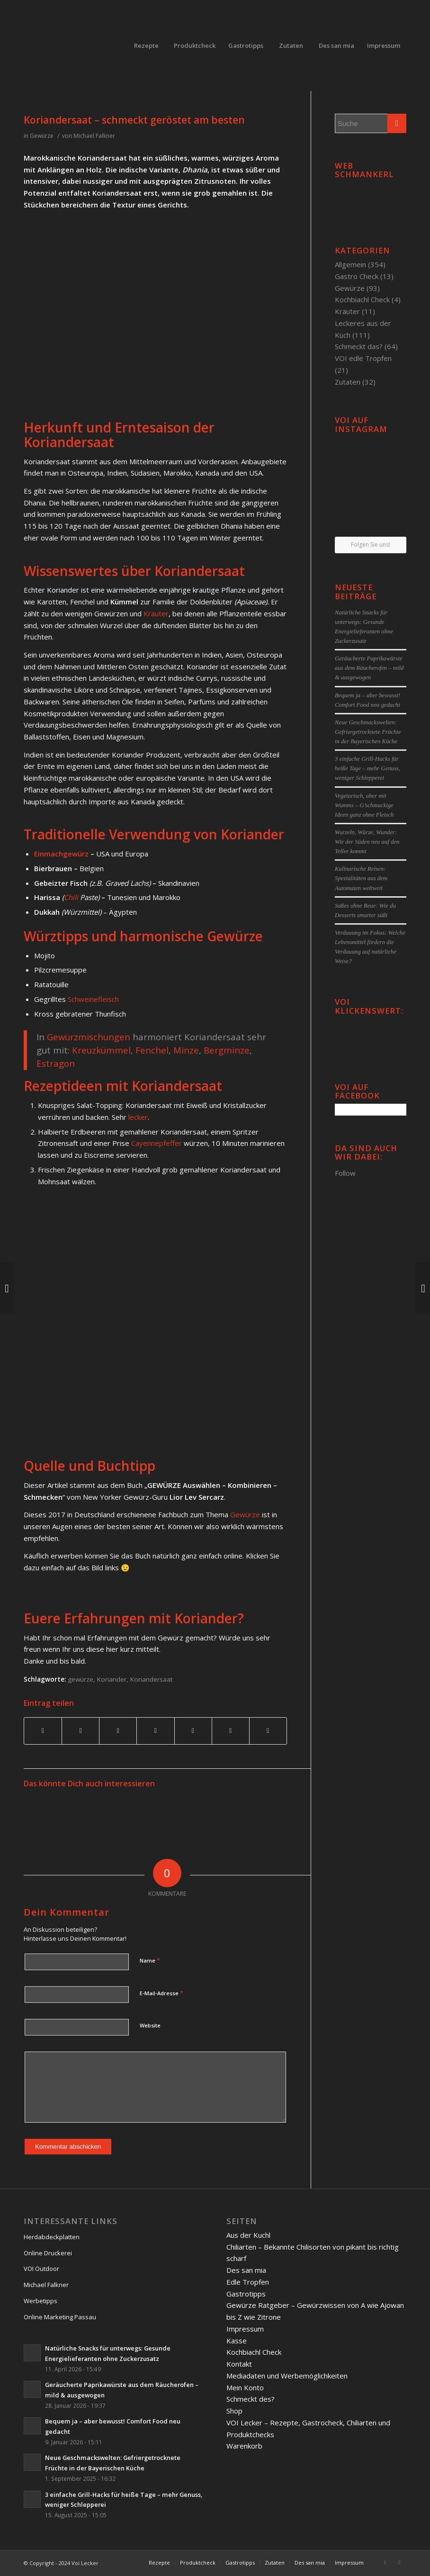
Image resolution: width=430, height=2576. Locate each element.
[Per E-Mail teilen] (268, 1731)
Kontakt (239, 2364)
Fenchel (152, 1050)
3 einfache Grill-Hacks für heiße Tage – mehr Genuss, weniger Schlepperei (367, 768)
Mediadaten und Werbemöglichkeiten (287, 2375)
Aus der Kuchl (248, 2235)
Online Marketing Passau (60, 2317)
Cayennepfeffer (156, 1143)
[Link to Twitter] (399, 2562)
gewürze (80, 1679)
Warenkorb (244, 2445)
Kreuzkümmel (101, 1050)
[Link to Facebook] (385, 2562)
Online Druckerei (48, 2253)
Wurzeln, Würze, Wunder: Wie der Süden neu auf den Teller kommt (367, 842)
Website (150, 2025)
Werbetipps (40, 2301)
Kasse (236, 2340)
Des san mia (246, 2270)
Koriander (111, 1679)
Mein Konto (245, 2387)
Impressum (245, 2328)
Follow (345, 1173)
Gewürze (42, 136)
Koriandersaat (151, 1679)
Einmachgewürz (61, 853)
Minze (186, 1050)
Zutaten (347, 382)
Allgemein (350, 264)
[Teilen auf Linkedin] (155, 1731)
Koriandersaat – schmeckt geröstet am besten (134, 119)
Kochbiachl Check (362, 299)
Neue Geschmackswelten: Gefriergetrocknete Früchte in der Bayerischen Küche (368, 732)
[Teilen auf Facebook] (43, 1731)
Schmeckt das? (359, 346)
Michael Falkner (94, 136)
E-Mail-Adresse (161, 1993)
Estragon (55, 1063)
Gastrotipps (246, 2293)
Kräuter (156, 613)
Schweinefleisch (93, 999)
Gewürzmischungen (90, 1037)
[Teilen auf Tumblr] (193, 1731)
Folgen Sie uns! (370, 544)
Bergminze (227, 1050)
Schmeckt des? (250, 2399)
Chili (72, 897)
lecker (138, 1117)
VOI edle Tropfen (363, 358)
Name (150, 1960)
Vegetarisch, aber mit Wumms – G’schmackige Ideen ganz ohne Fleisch (364, 805)
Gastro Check (356, 276)
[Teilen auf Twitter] (80, 1731)
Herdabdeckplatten (52, 2237)
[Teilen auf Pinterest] (117, 1731)
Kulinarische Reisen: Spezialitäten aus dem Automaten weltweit (361, 878)
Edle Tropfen (247, 2282)
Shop (234, 2410)
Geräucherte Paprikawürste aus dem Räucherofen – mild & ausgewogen (369, 668)
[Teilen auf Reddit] (230, 1731)
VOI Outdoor (41, 2268)
